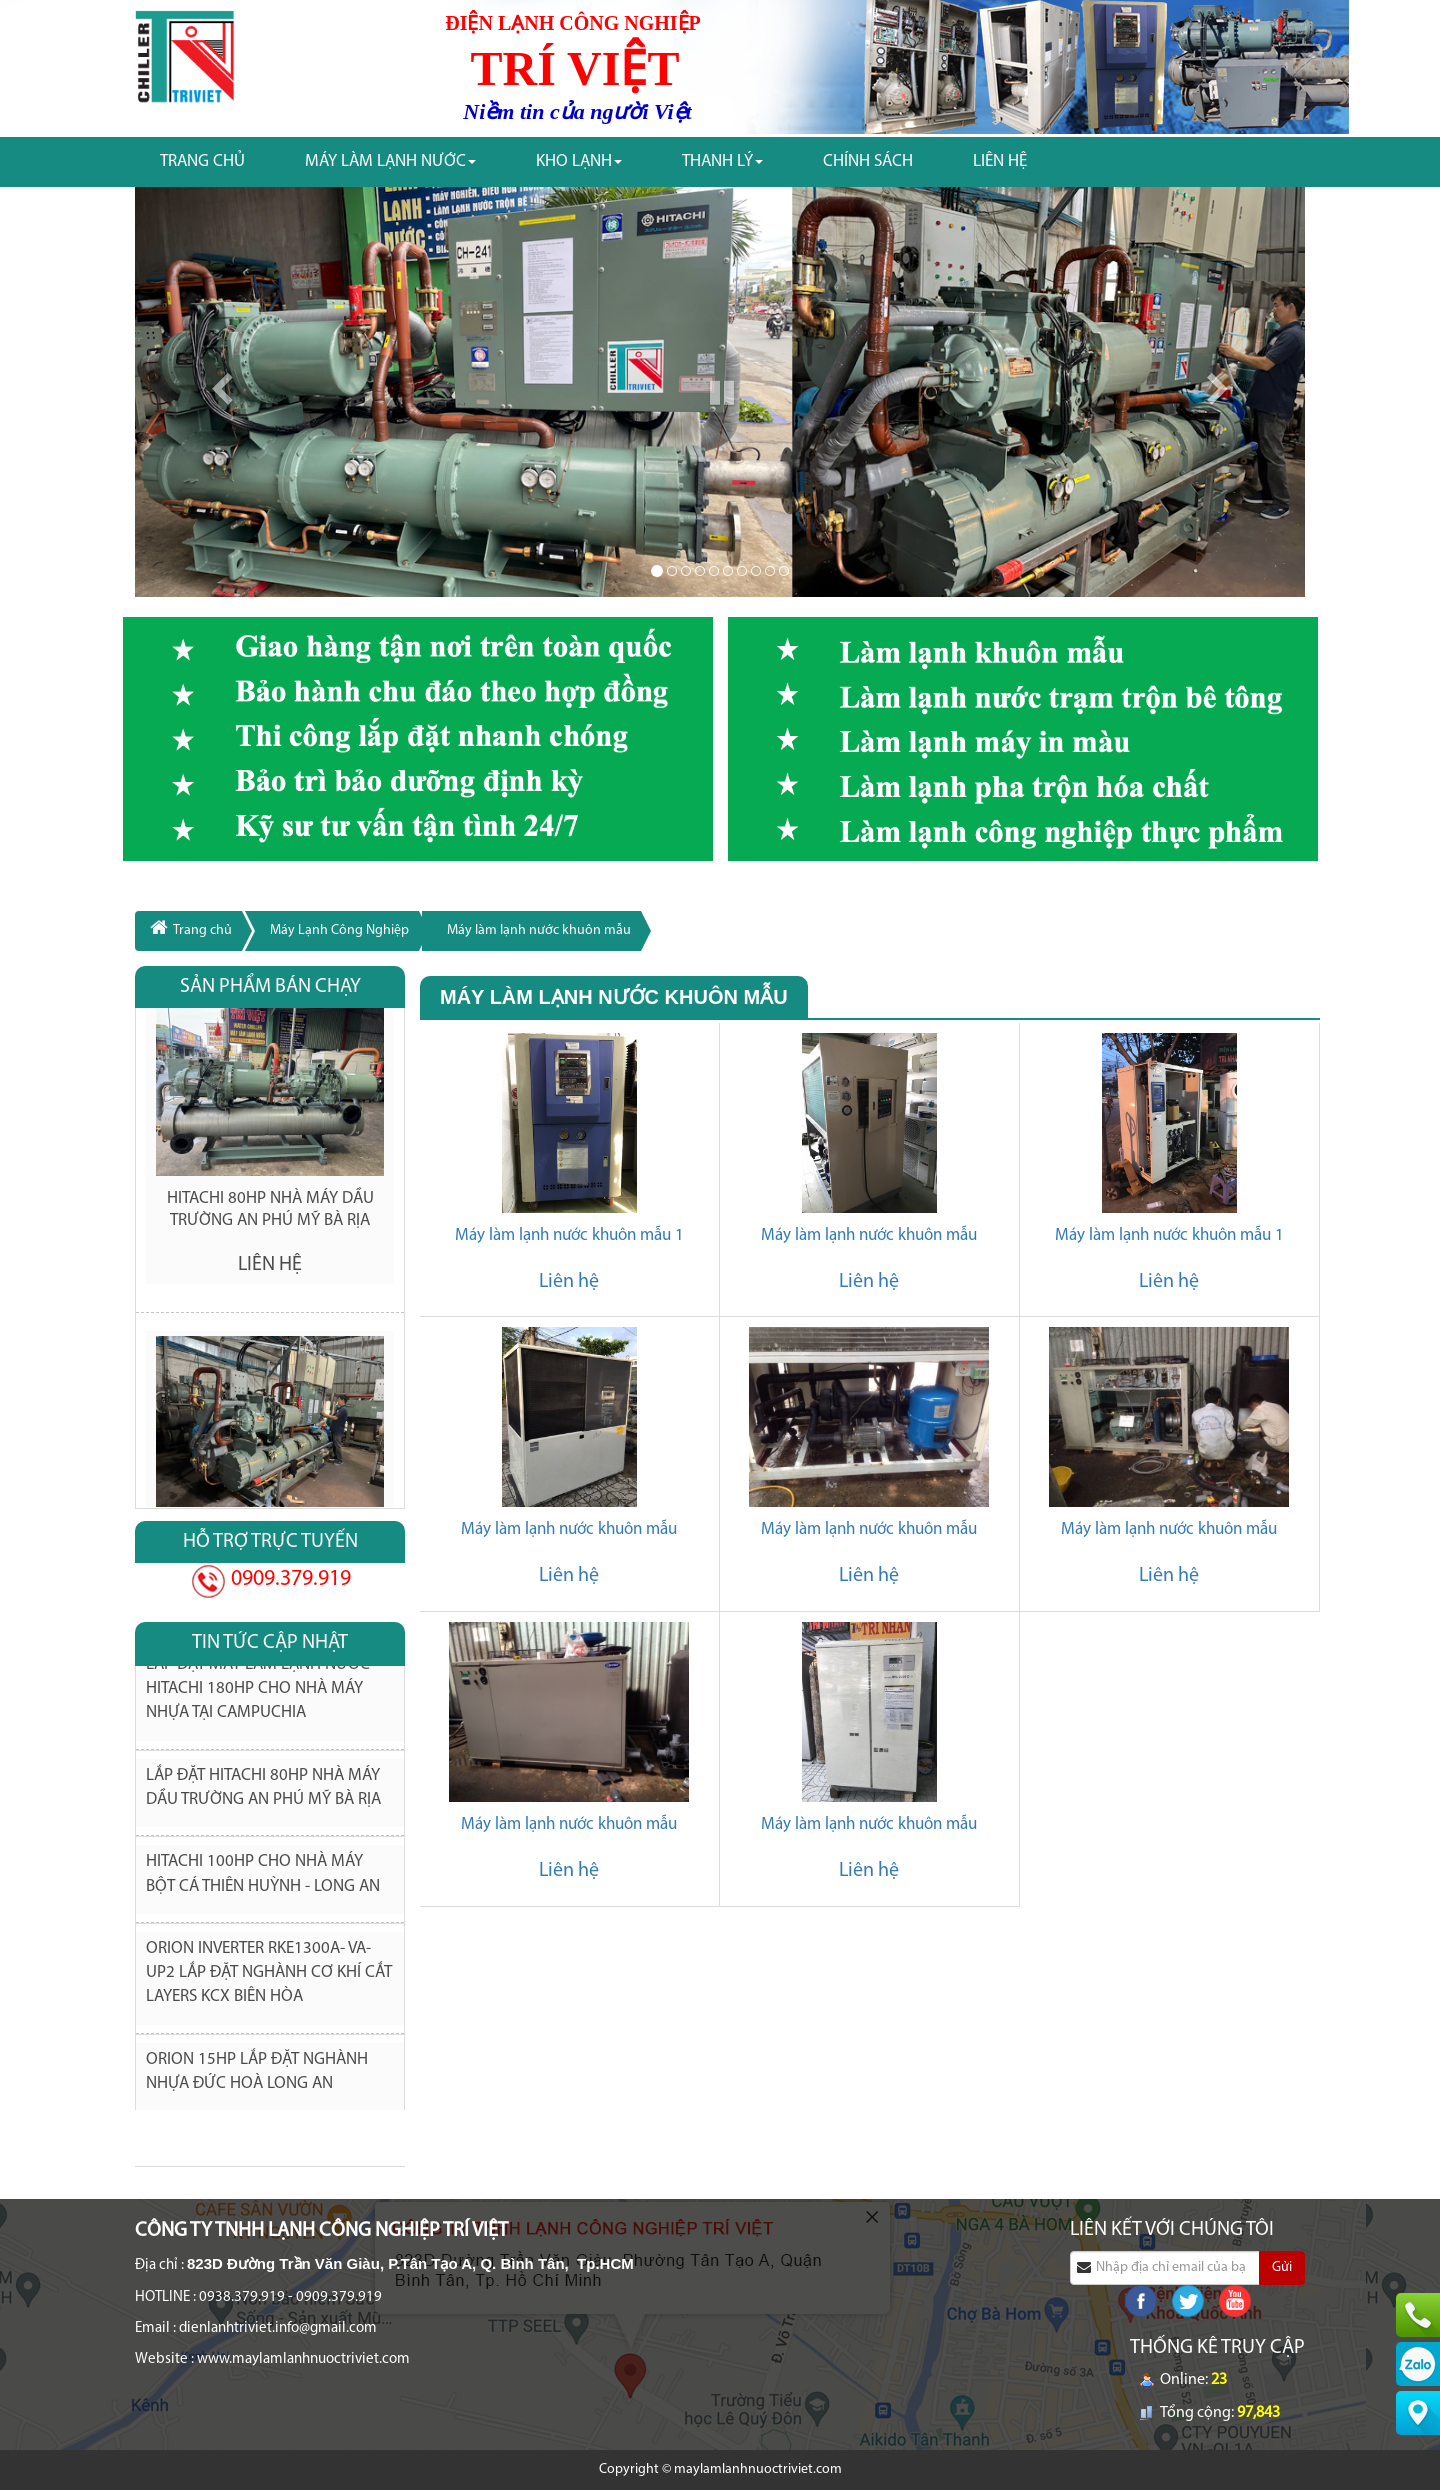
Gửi (1282, 2267)
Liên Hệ (1000, 161)
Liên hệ (569, 1282)
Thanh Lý (722, 161)
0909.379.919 (288, 1579)
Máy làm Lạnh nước (390, 161)
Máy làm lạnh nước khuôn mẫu (539, 930)
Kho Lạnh (579, 161)
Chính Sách (868, 161)
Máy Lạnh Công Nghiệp (339, 930)
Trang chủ (202, 161)
